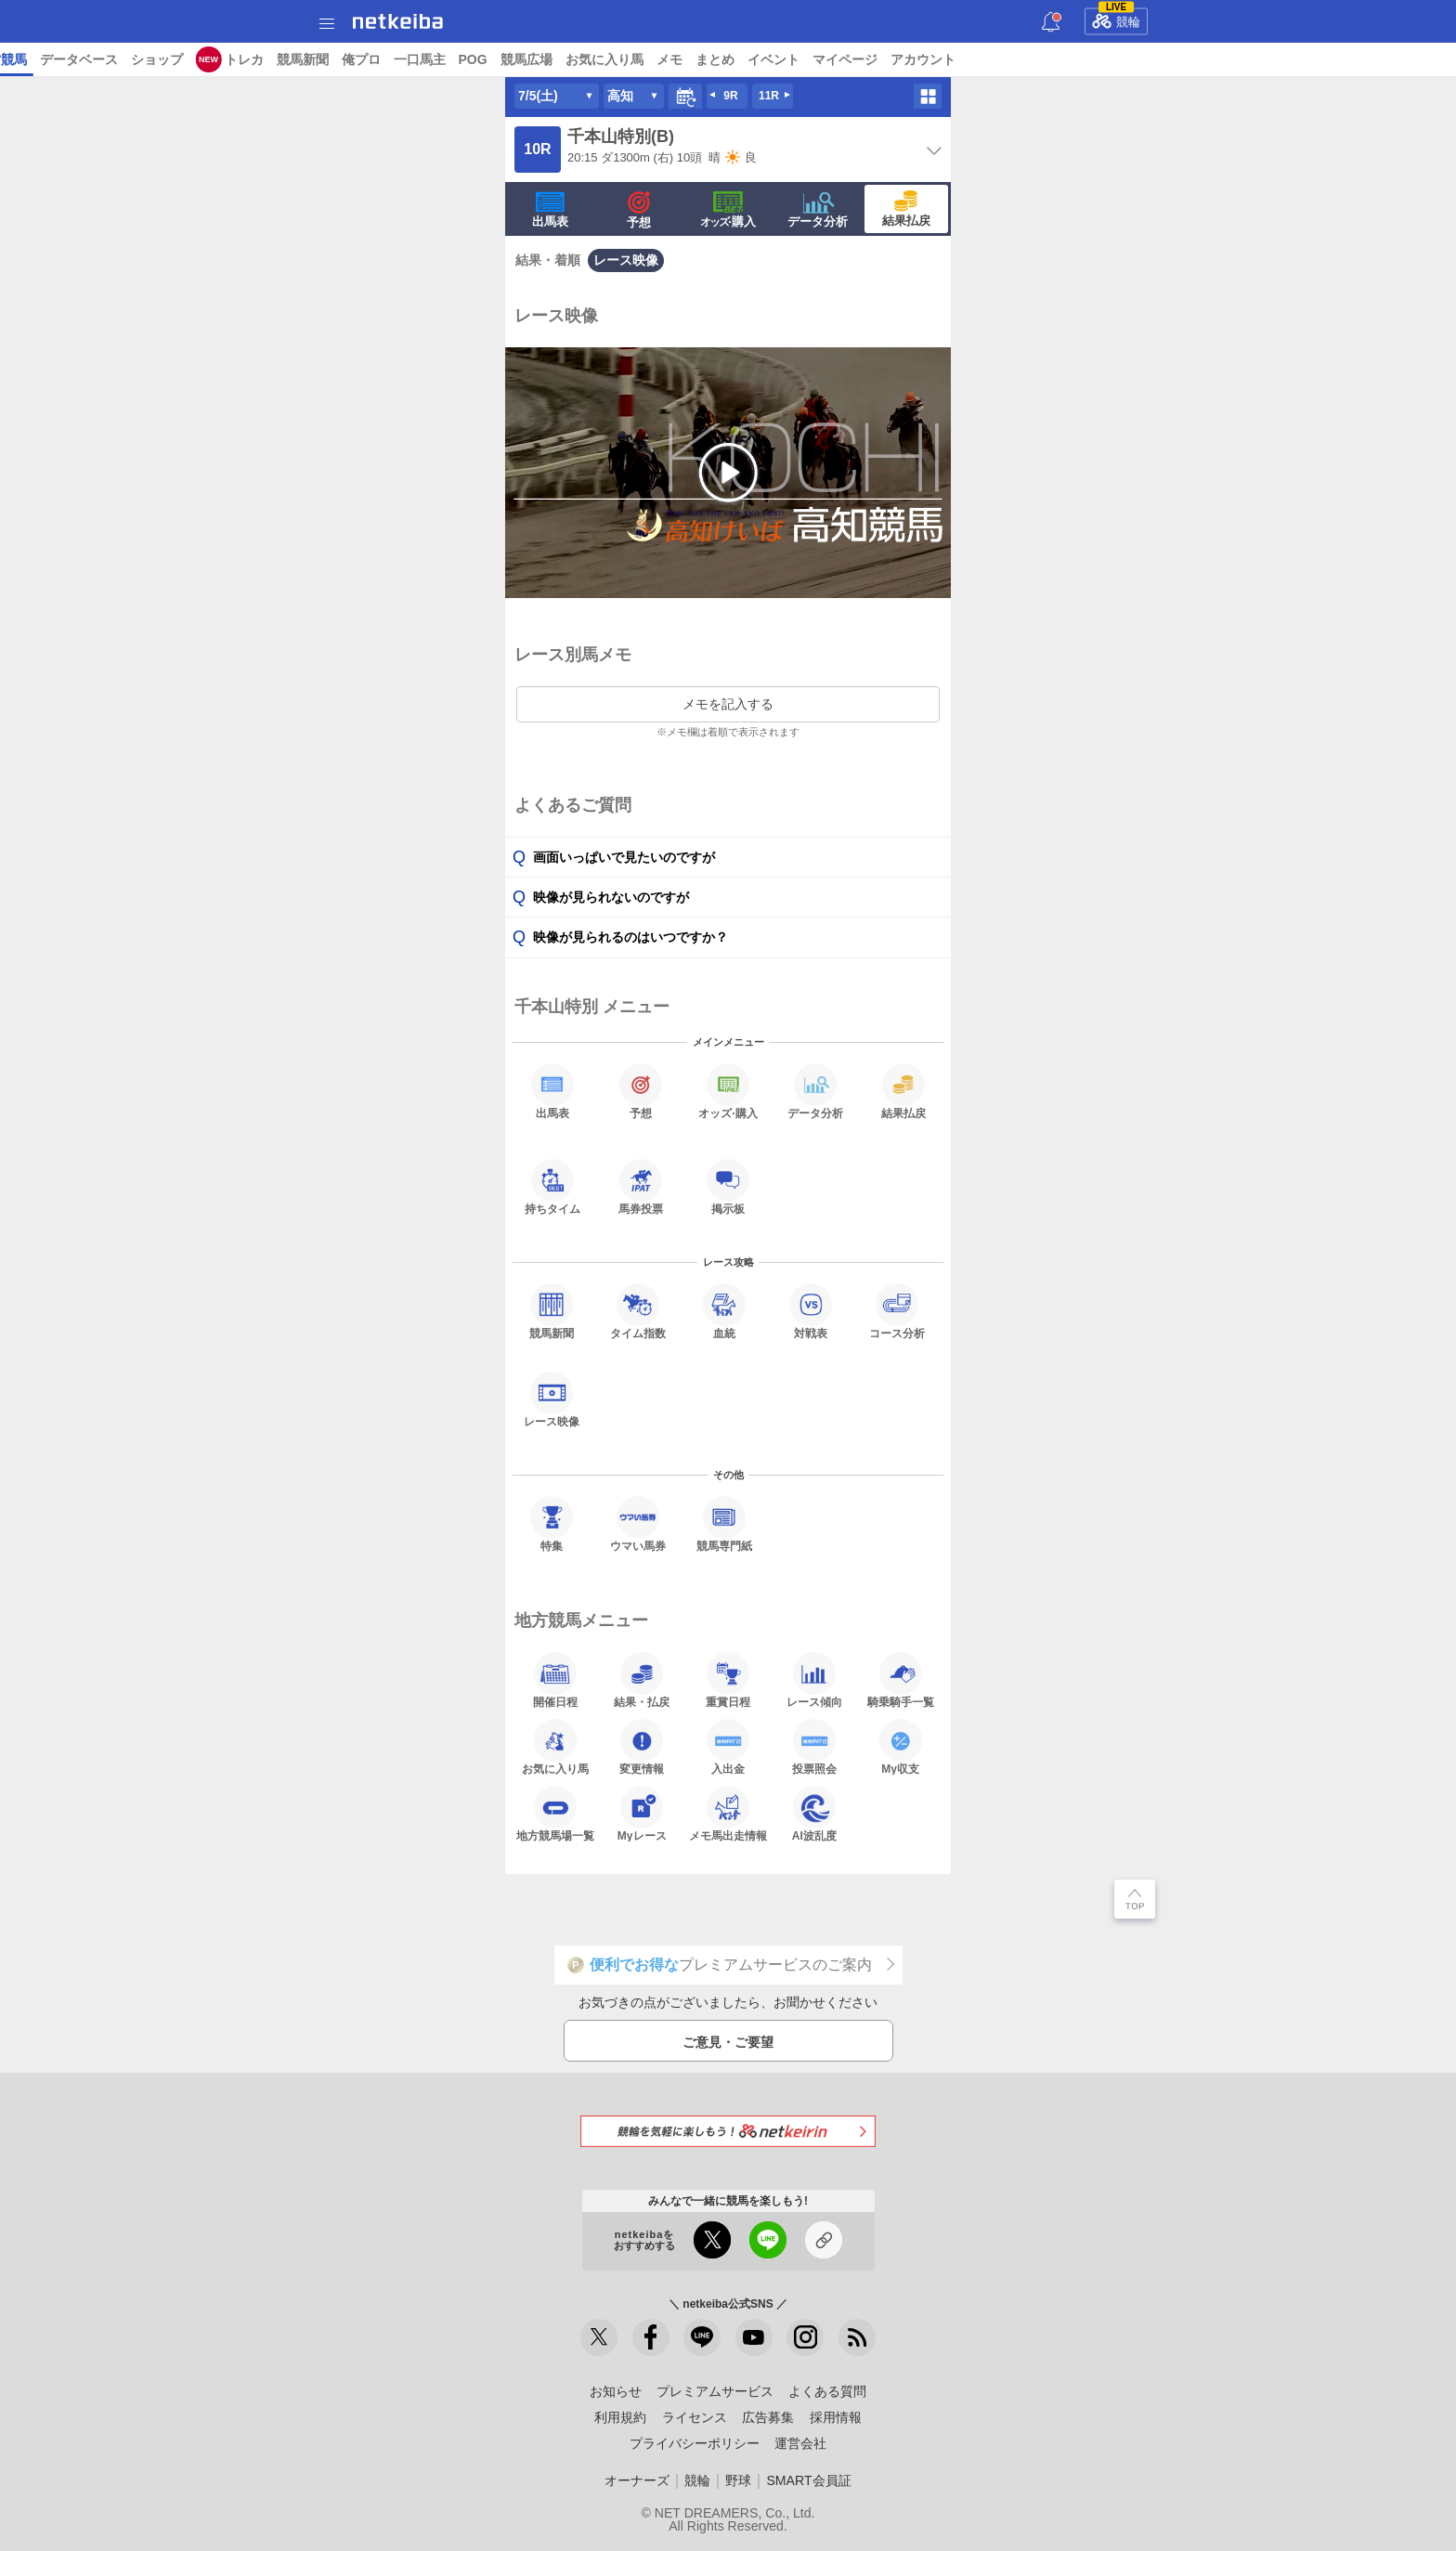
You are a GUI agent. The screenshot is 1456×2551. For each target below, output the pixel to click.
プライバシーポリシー (695, 2443)
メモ (1199, 59)
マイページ (1374, 59)
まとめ (1244, 59)
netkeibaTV (456, 59)
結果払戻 (906, 209)
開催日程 (555, 1680)
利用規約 (620, 2417)
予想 (245, 59)
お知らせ (616, 2391)
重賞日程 (728, 1680)
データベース (608, 59)
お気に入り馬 (1134, 59)
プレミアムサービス (715, 2391)
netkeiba (398, 21)
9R (730, 95)
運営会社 (800, 2443)
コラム (389, 59)
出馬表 (550, 209)
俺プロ (890, 59)
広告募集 (768, 2417)
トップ (26, 59)
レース (143, 59)
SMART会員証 (808, 2480)
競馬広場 (1056, 59)
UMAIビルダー (314, 59)
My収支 (900, 1747)
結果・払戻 (642, 1680)
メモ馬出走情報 (728, 1814)
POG (1002, 59)
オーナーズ (637, 2480)
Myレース (642, 1814)
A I (183, 59)
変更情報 (641, 1747)
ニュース (84, 59)
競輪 (1116, 18)
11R (769, 95)
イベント (1303, 59)
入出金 (728, 1747)
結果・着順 (547, 260)
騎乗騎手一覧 (900, 1680)
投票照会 (814, 1747)
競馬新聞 (832, 59)
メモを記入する (728, 703)
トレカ (773, 59)
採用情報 (836, 2417)
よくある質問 (827, 2391)
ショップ (686, 59)
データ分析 (817, 209)
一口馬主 (949, 59)
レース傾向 (814, 1680)
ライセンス (694, 2417)
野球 (738, 2480)
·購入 (728, 209)
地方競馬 (530, 59)
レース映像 (625, 260)
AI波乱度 (814, 1814)
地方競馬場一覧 (555, 1814)
